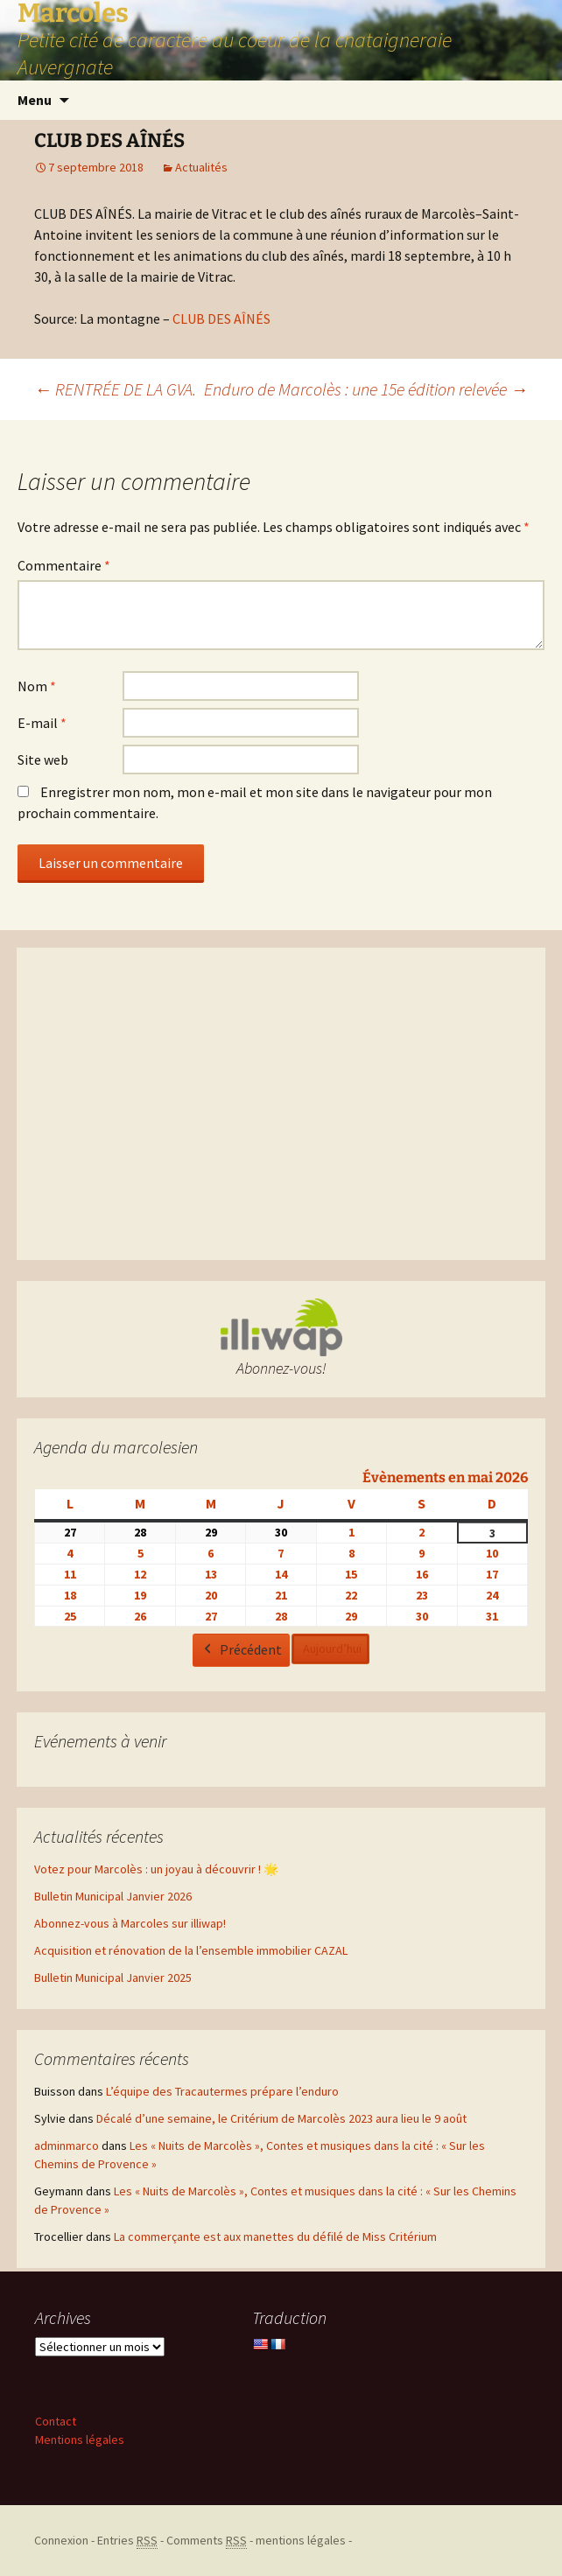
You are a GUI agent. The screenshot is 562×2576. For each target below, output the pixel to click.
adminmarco (66, 2145)
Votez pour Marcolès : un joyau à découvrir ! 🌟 (156, 1869)
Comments (206, 2540)
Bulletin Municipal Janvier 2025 (113, 1977)
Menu (35, 99)
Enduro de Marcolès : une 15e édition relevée (366, 389)
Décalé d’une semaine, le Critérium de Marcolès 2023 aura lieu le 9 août (281, 2118)
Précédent (241, 1650)
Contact (55, 2421)
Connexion (61, 2540)
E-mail (42, 723)
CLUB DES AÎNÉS (221, 318)
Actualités (201, 167)
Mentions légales (79, 2439)
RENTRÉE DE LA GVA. (115, 389)
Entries (127, 2540)
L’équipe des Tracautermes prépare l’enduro (222, 2091)
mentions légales (301, 2540)
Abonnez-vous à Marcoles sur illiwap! (130, 1923)
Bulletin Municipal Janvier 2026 (113, 1896)
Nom (37, 686)
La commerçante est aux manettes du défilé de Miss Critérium (275, 2236)
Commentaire (64, 565)
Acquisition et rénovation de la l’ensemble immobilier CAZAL (191, 1950)
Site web (43, 759)
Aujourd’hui (332, 1648)
